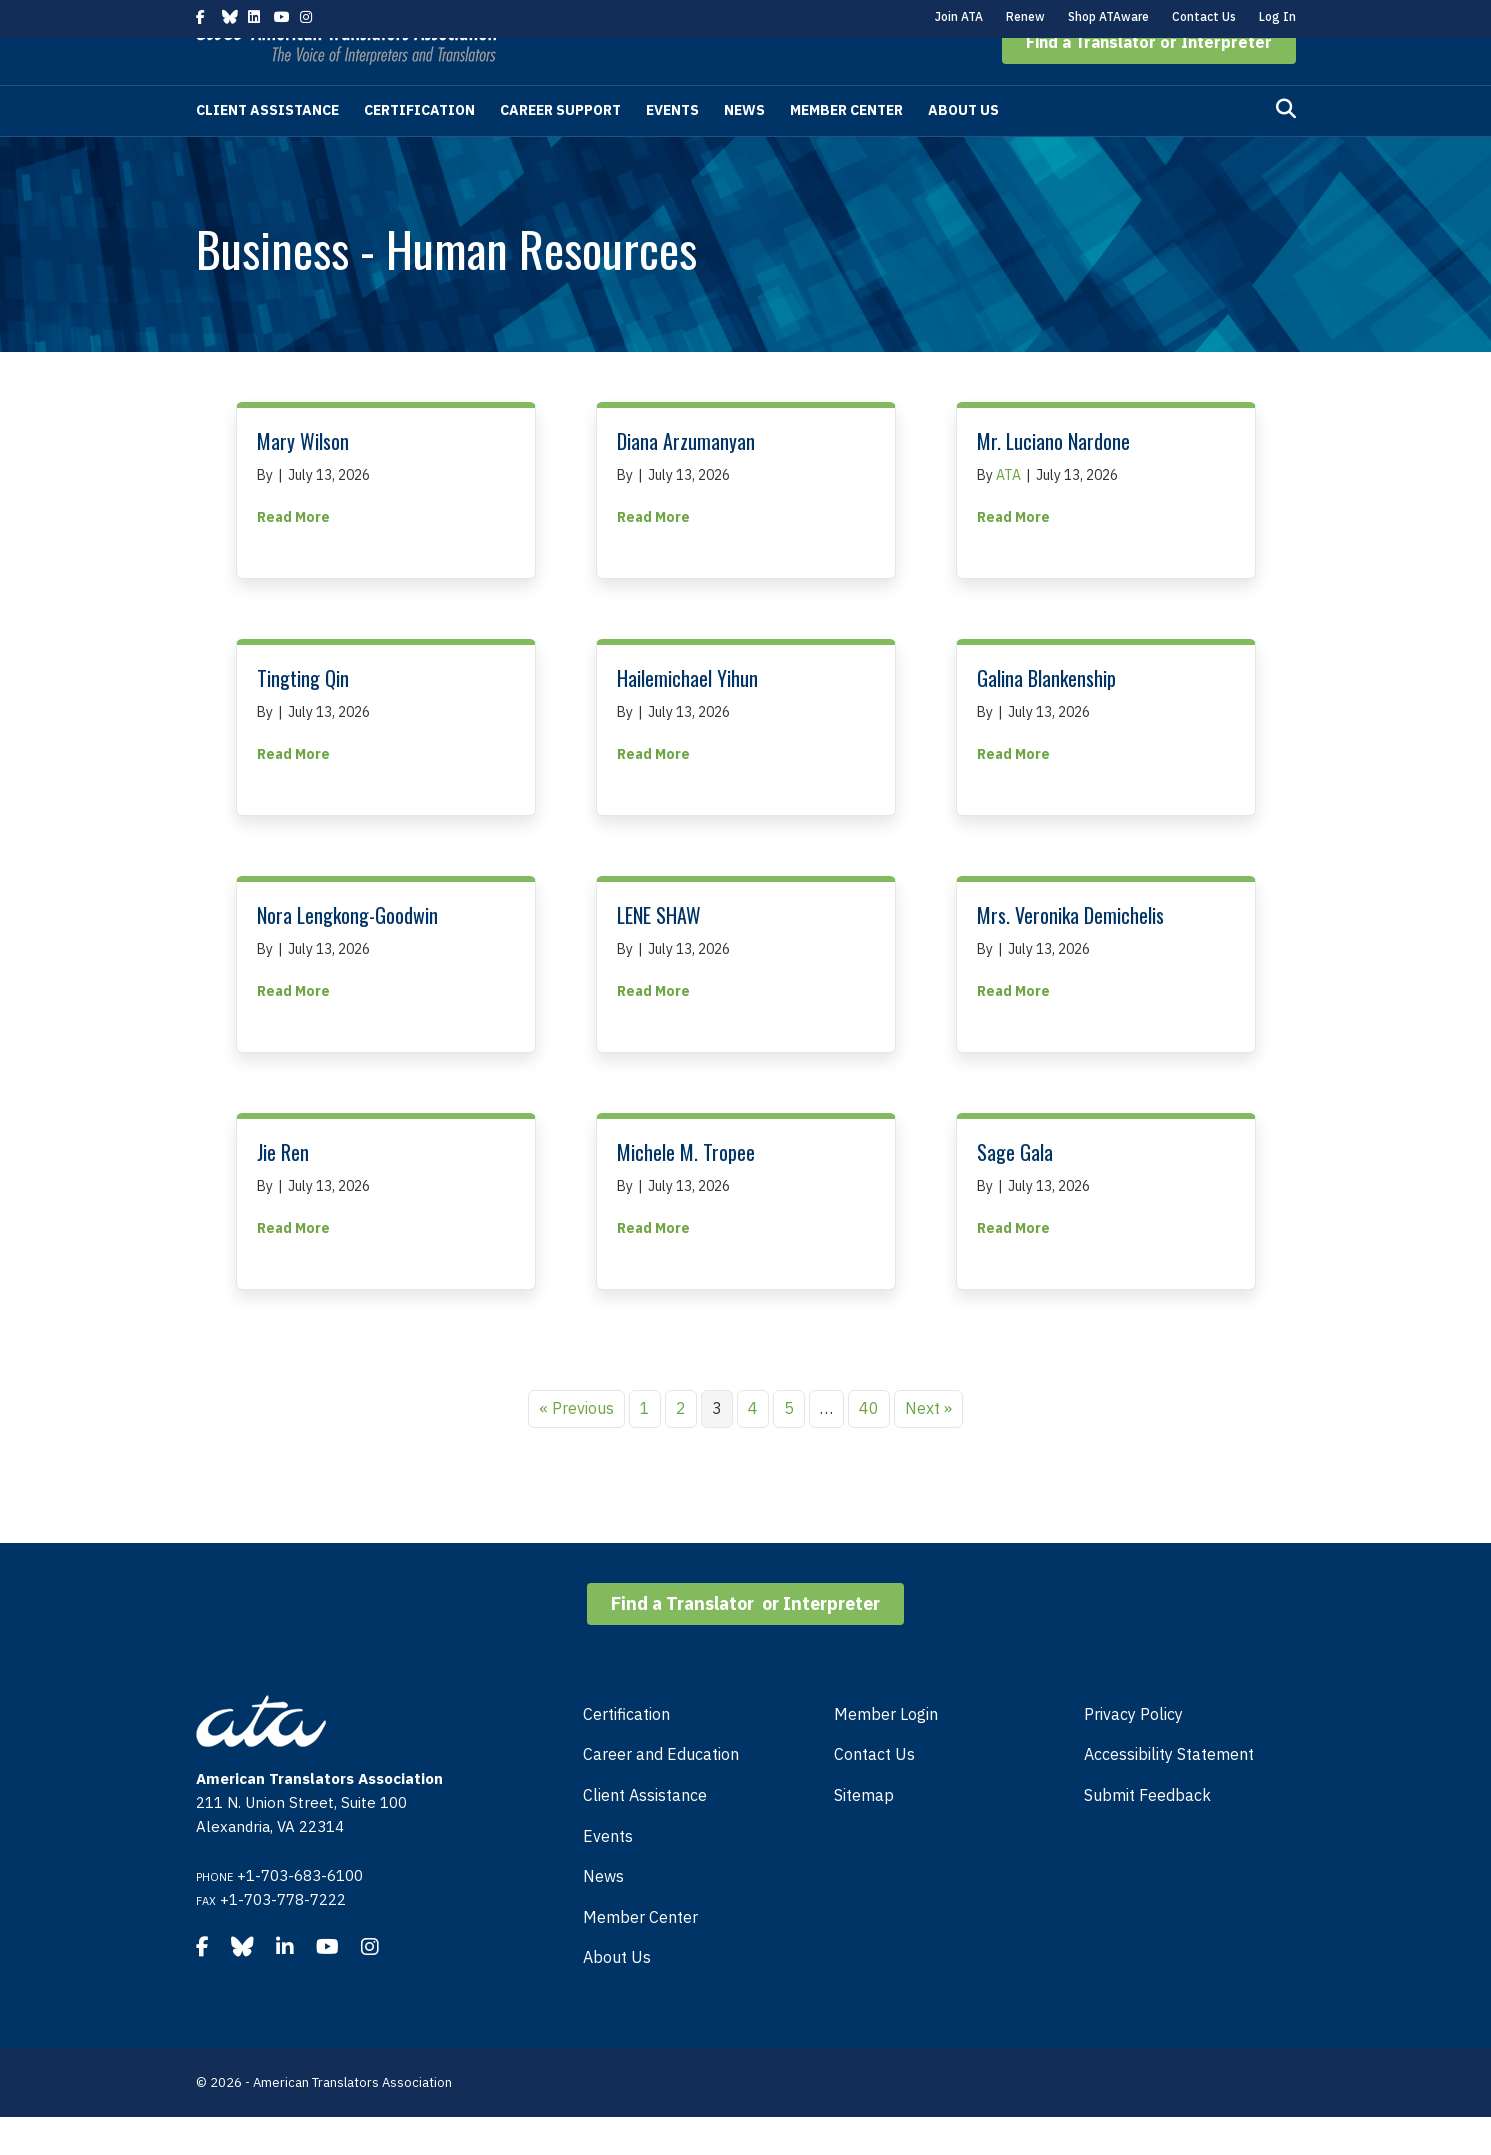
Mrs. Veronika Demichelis (1070, 953)
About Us (963, 148)
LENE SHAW (659, 953)
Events (672, 148)
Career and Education (661, 1792)
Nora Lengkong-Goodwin (347, 953)
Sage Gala (1015, 1190)
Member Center (846, 148)
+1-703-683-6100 (300, 1913)
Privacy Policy (1133, 1752)
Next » (928, 1446)
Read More (293, 554)
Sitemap (864, 1833)
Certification (419, 148)
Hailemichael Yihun (687, 716)
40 (869, 1446)
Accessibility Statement (1169, 1792)
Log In (1277, 16)
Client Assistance (267, 148)
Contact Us (1204, 16)
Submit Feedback (1147, 1833)
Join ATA (959, 16)
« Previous (576, 1446)
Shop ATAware (1108, 16)
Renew (1025, 16)
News (744, 148)
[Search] (1286, 147)
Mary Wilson (303, 479)
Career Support (560, 148)
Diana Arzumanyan (686, 479)
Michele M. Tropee (686, 1190)
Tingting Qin (303, 716)
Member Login (886, 1752)
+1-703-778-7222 (283, 1937)
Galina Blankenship (1046, 716)
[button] (1149, 80)
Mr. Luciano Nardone (1053, 479)
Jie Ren (283, 1190)
